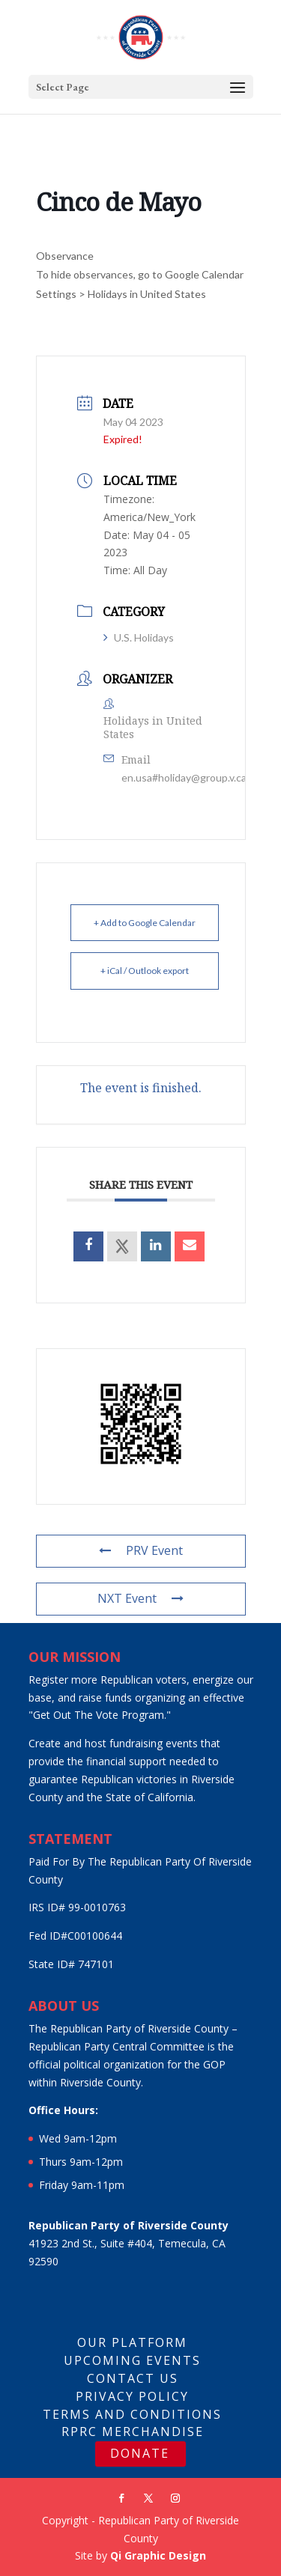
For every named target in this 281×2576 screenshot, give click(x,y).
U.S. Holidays (138, 637)
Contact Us (132, 2378)
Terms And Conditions (132, 2414)
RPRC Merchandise (132, 2431)
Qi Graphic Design (158, 2555)
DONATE (139, 2453)
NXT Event (140, 1598)
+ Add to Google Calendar (145, 922)
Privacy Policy (132, 2396)
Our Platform (132, 2342)
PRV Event (141, 1550)
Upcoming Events (132, 2360)
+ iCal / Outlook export (144, 970)
